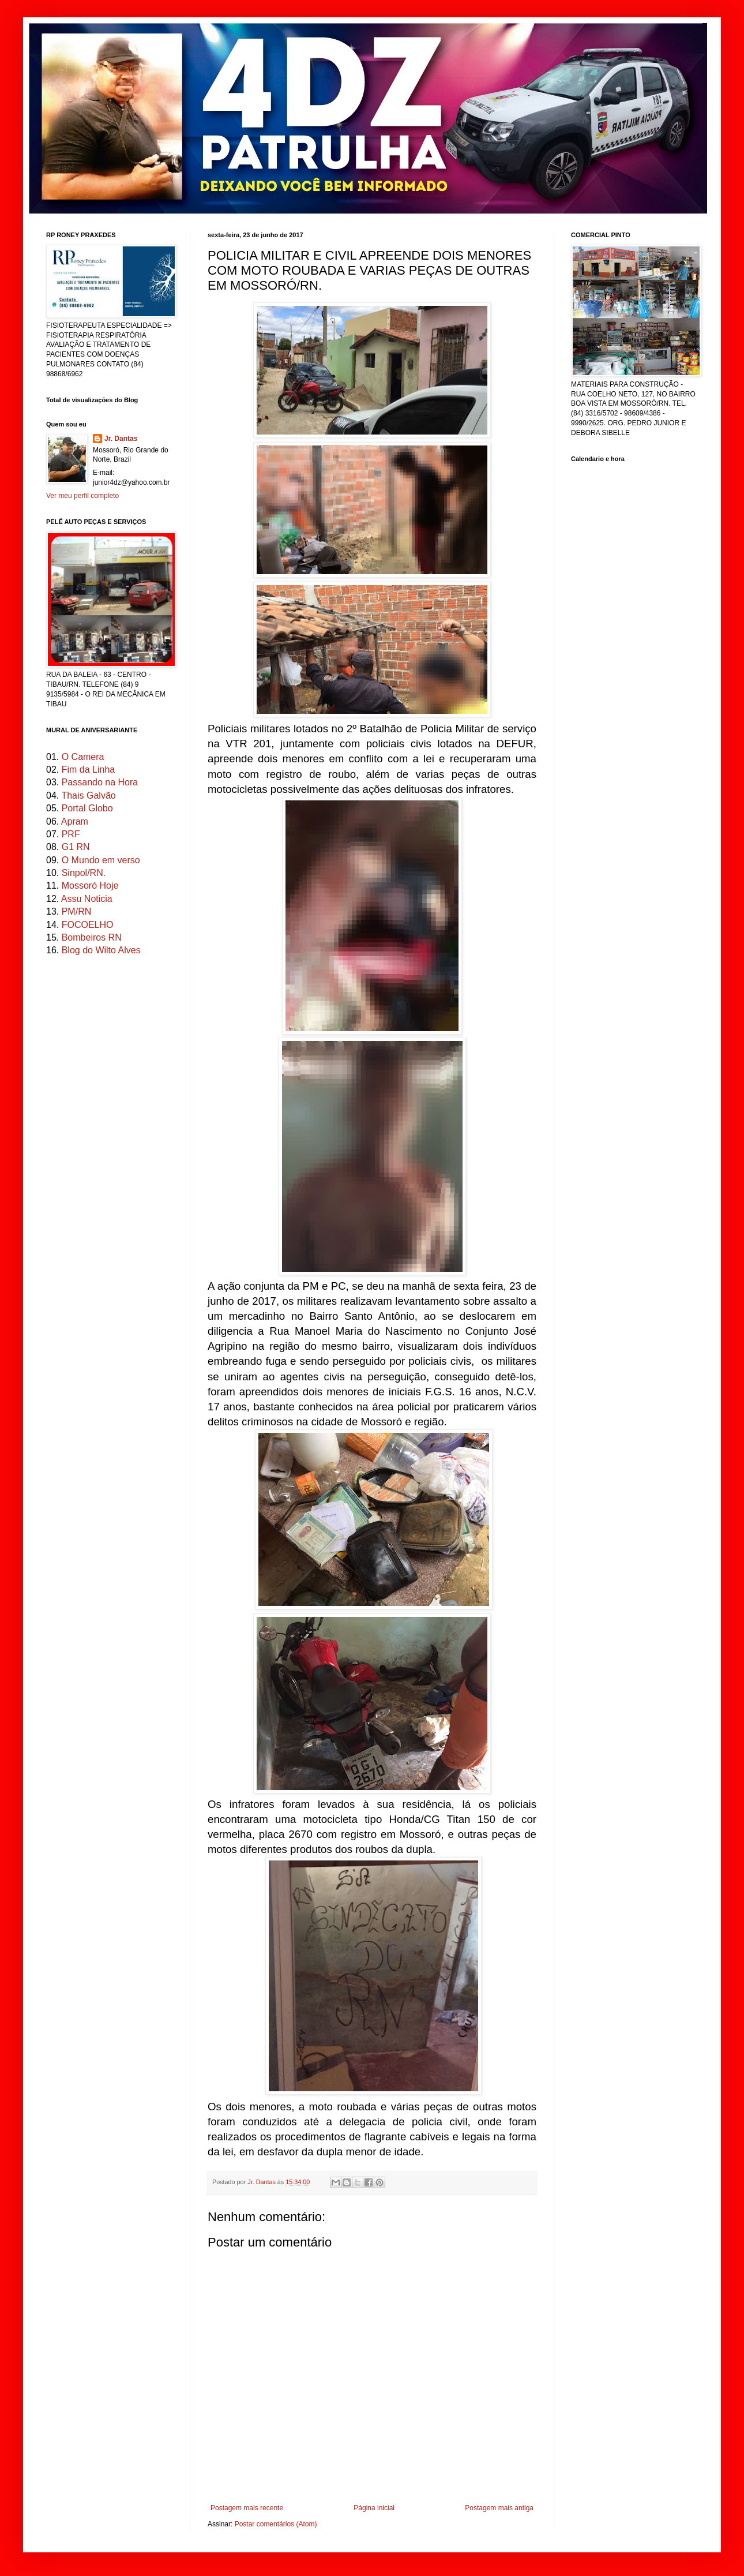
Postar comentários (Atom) (276, 2524)
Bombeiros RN (92, 937)
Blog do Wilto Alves (101, 950)
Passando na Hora (100, 782)
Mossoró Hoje (90, 885)
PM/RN (77, 911)
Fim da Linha (88, 769)
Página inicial (374, 2508)
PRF (71, 834)
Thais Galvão (88, 795)
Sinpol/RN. (84, 873)
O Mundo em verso (101, 860)
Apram (74, 821)
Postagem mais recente (247, 2508)
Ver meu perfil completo (82, 496)
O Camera (83, 757)
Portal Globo (87, 808)
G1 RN (76, 847)
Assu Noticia (86, 899)
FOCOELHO (88, 925)
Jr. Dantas (262, 2181)
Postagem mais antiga (499, 2508)
